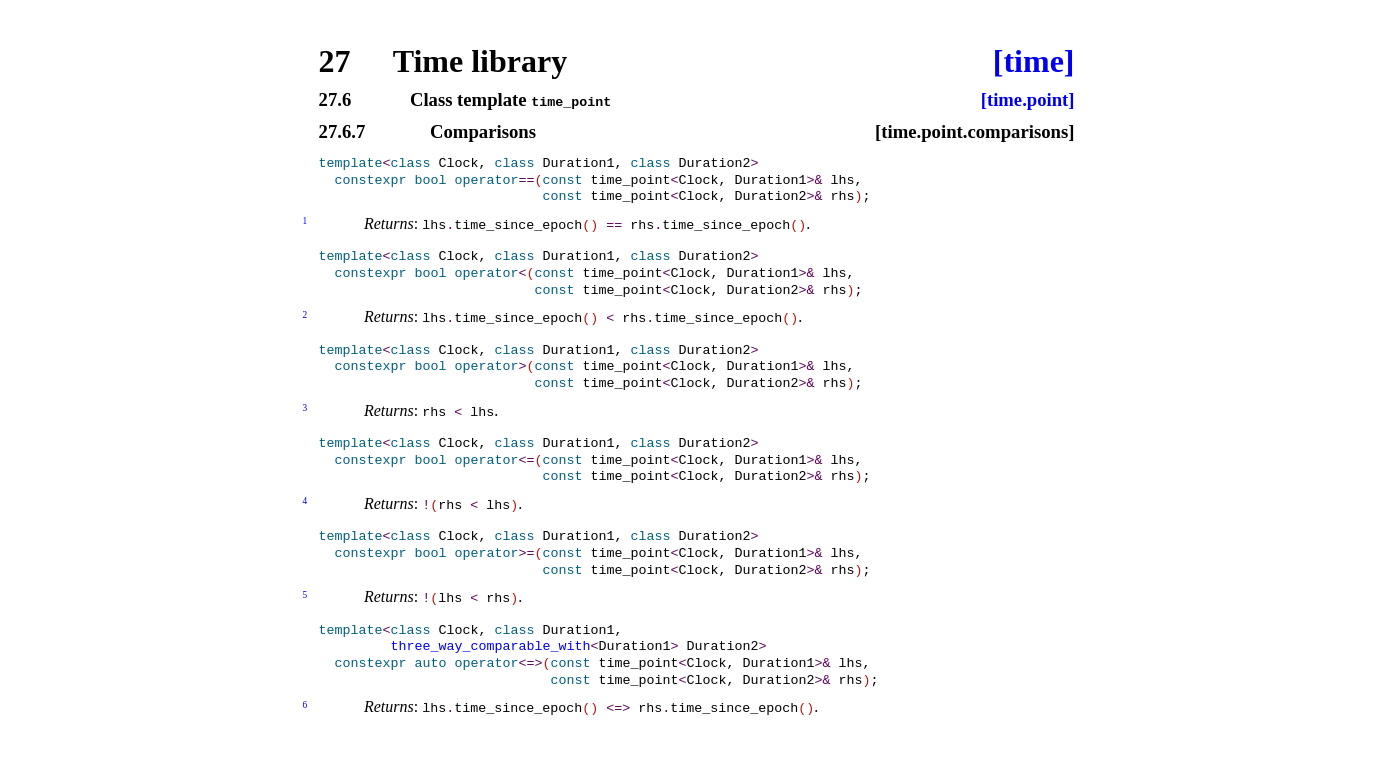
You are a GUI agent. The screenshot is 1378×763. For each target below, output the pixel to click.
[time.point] (1028, 100)
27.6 (335, 100)
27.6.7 (342, 132)
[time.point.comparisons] (975, 132)
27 (335, 61)
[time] (1034, 61)
